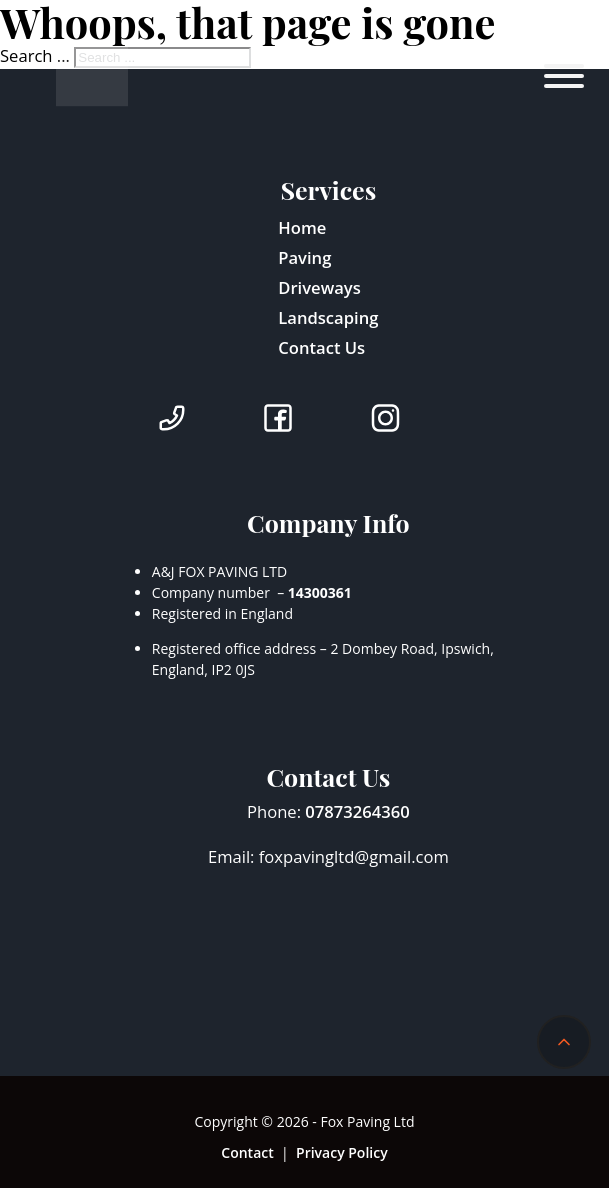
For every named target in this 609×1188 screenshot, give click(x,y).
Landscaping (328, 317)
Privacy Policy (342, 1152)
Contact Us (321, 347)
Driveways (319, 287)
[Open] (563, 76)
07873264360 (357, 811)
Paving (304, 257)
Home (302, 227)
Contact (247, 1152)
